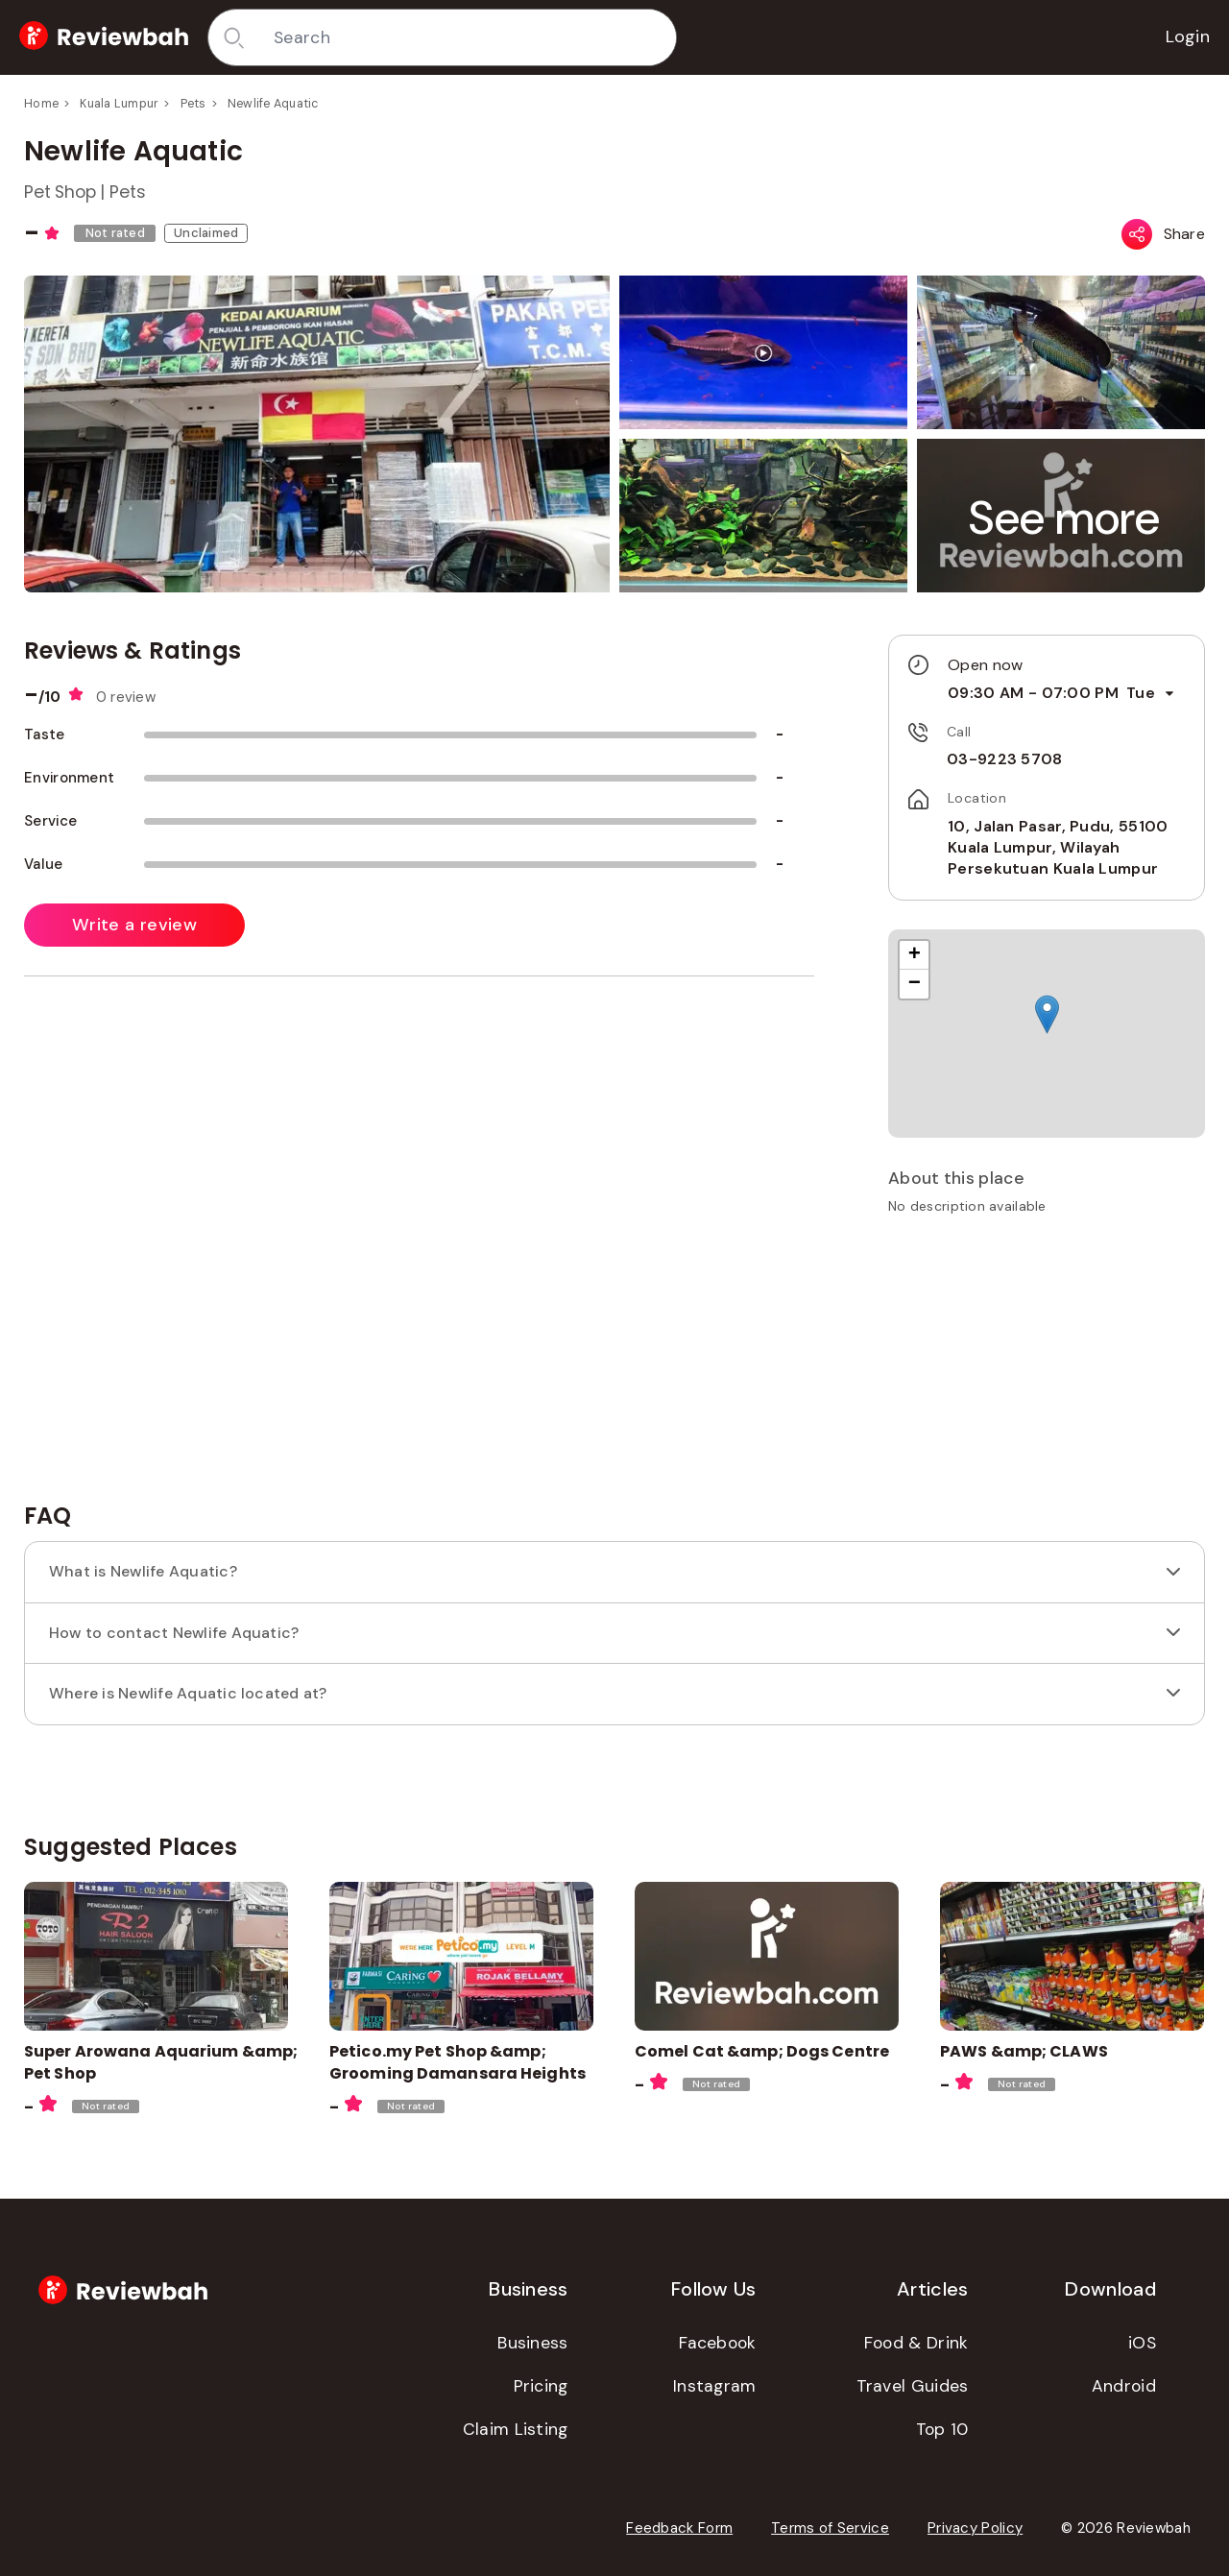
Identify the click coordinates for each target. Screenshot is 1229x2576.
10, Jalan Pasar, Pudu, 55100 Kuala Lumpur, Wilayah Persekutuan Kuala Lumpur (1058, 847)
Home (41, 103)
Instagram (715, 2385)
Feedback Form (679, 2528)
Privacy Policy (975, 2528)
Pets (193, 103)
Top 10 (942, 2429)
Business (532, 2342)
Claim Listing (515, 2429)
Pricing (541, 2385)
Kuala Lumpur (119, 103)
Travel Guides (912, 2385)
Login (1188, 36)
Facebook (717, 2342)
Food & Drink (916, 2342)
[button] (1065, 518)
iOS (1142, 2342)
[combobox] (467, 37)
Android (1124, 2385)
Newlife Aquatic (273, 103)
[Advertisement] (1047, 1365)
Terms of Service (830, 2528)
